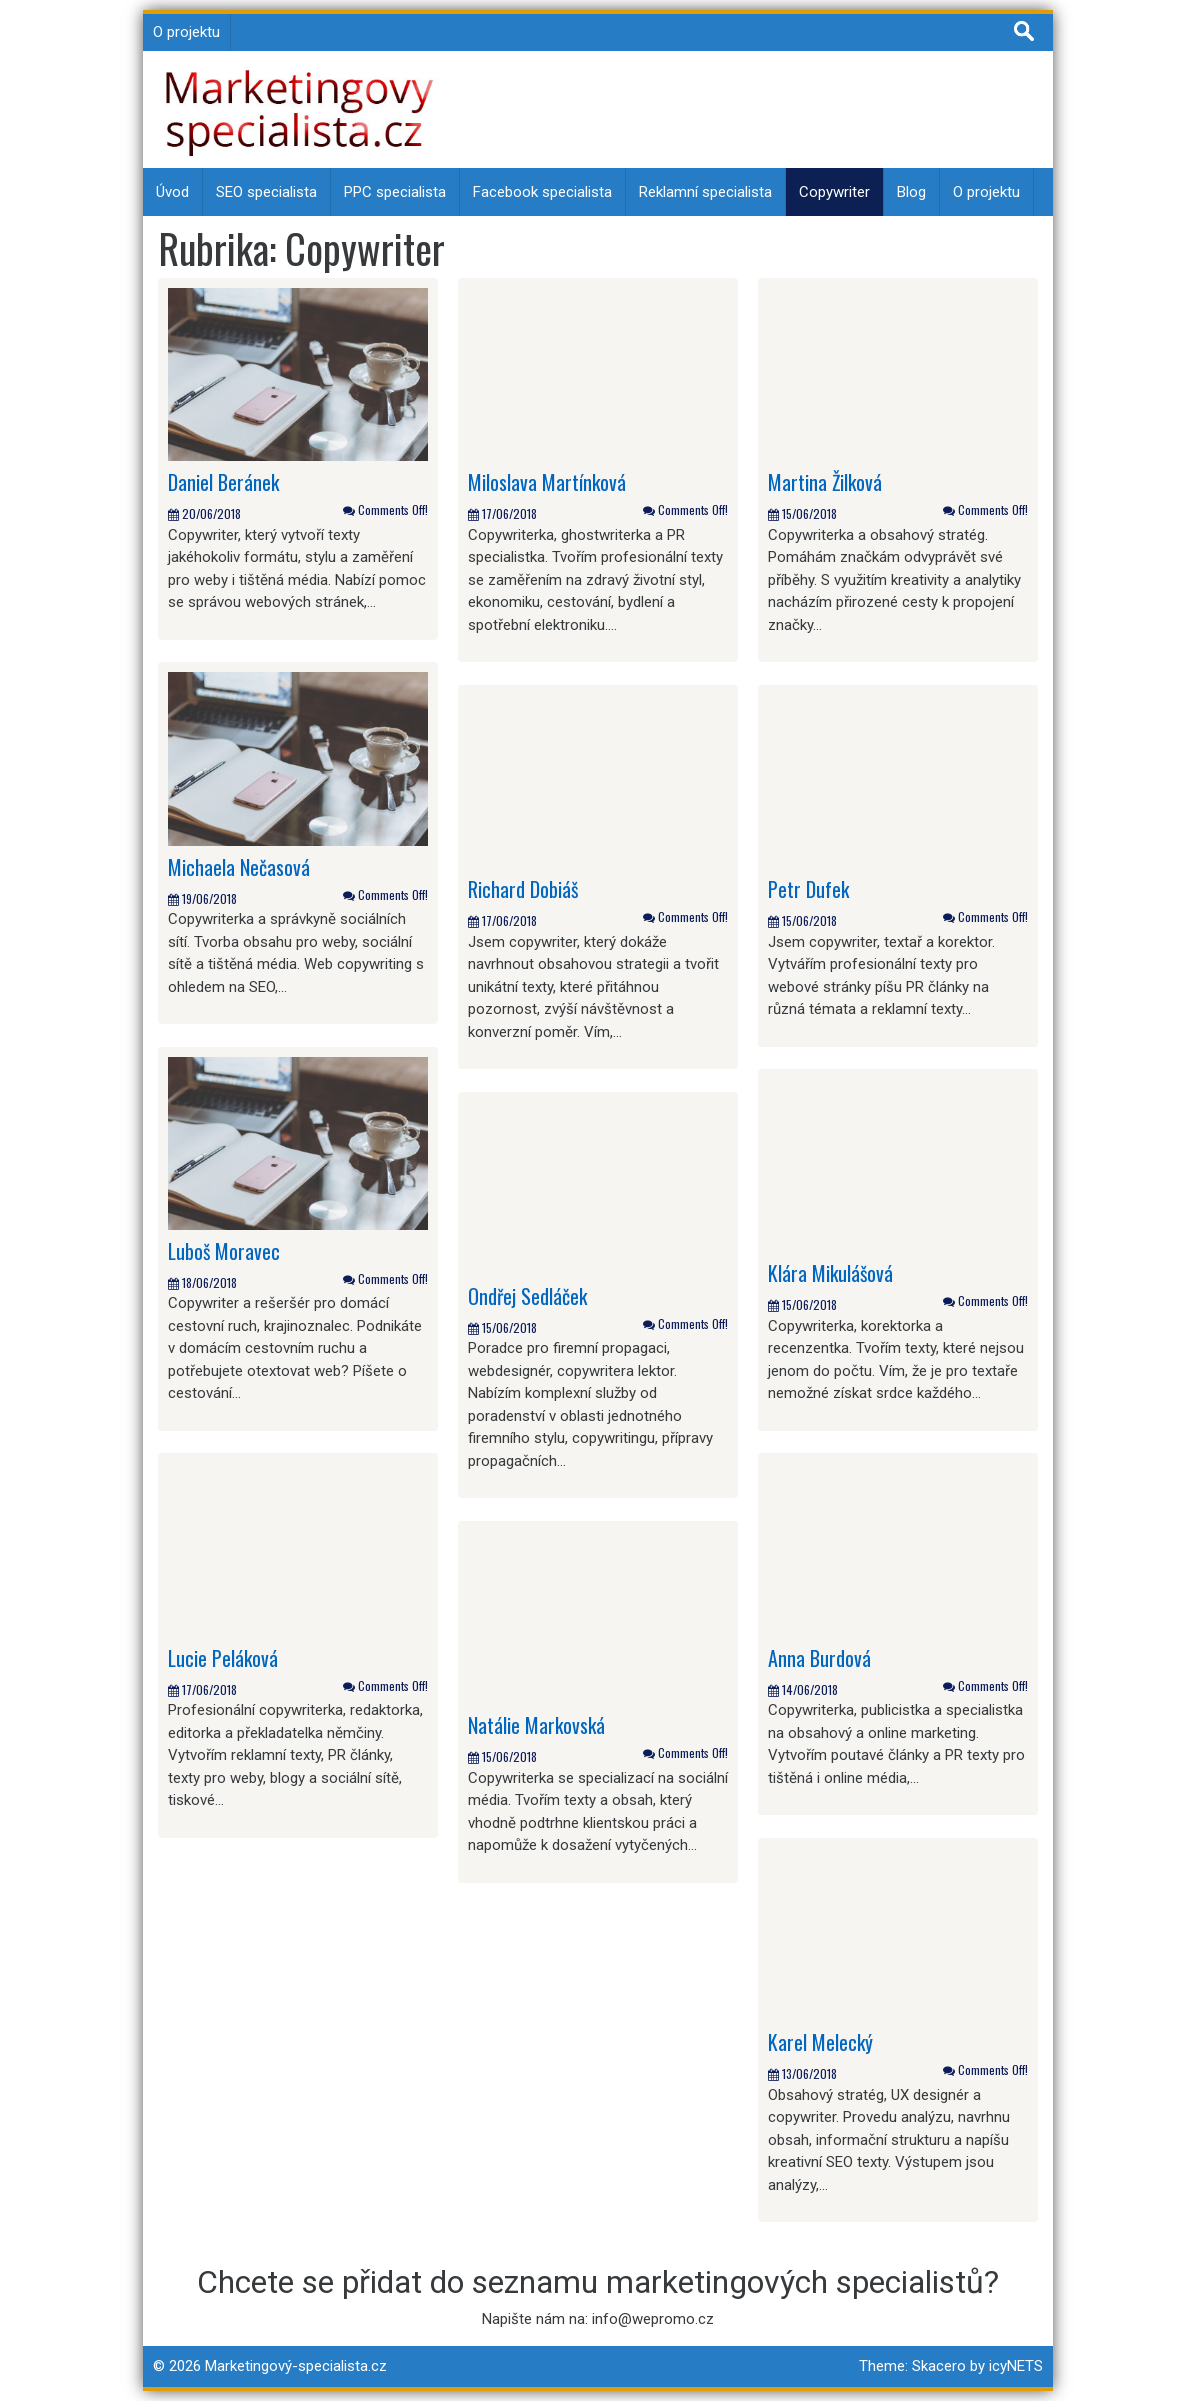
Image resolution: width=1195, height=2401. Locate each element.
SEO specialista (266, 192)
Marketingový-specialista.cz (296, 2366)
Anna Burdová (819, 1658)
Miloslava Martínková (547, 482)
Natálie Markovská (536, 1725)
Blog (911, 192)
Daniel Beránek (223, 482)
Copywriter (834, 192)
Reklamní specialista (705, 192)
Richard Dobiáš (523, 889)
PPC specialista (395, 192)
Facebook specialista (542, 192)
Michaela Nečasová (239, 867)
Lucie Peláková (223, 1658)
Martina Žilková (825, 482)
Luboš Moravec (224, 1251)
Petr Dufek (808, 889)
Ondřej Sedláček (527, 1296)
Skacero (939, 2366)
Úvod (172, 192)
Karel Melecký (820, 2042)
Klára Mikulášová (830, 1273)
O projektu (186, 32)
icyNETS (1016, 2366)
